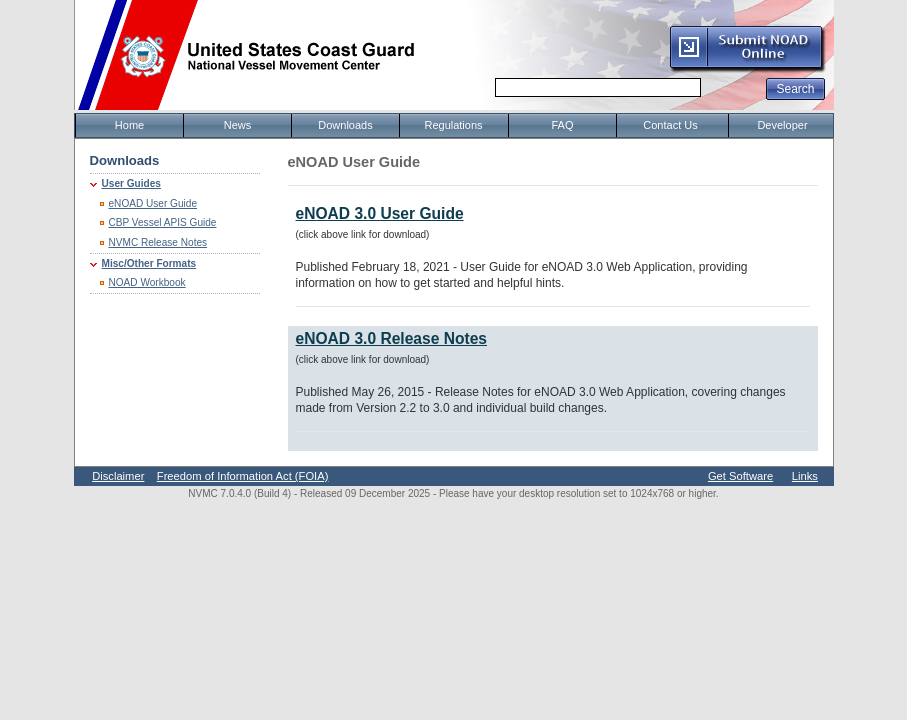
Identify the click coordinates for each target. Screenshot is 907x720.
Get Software (740, 476)
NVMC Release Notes (158, 242)
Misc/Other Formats (149, 263)
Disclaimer (118, 476)
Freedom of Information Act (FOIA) (243, 476)
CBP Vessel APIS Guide (163, 222)
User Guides (131, 183)
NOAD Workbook (147, 282)
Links (805, 476)
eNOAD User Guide (153, 203)
